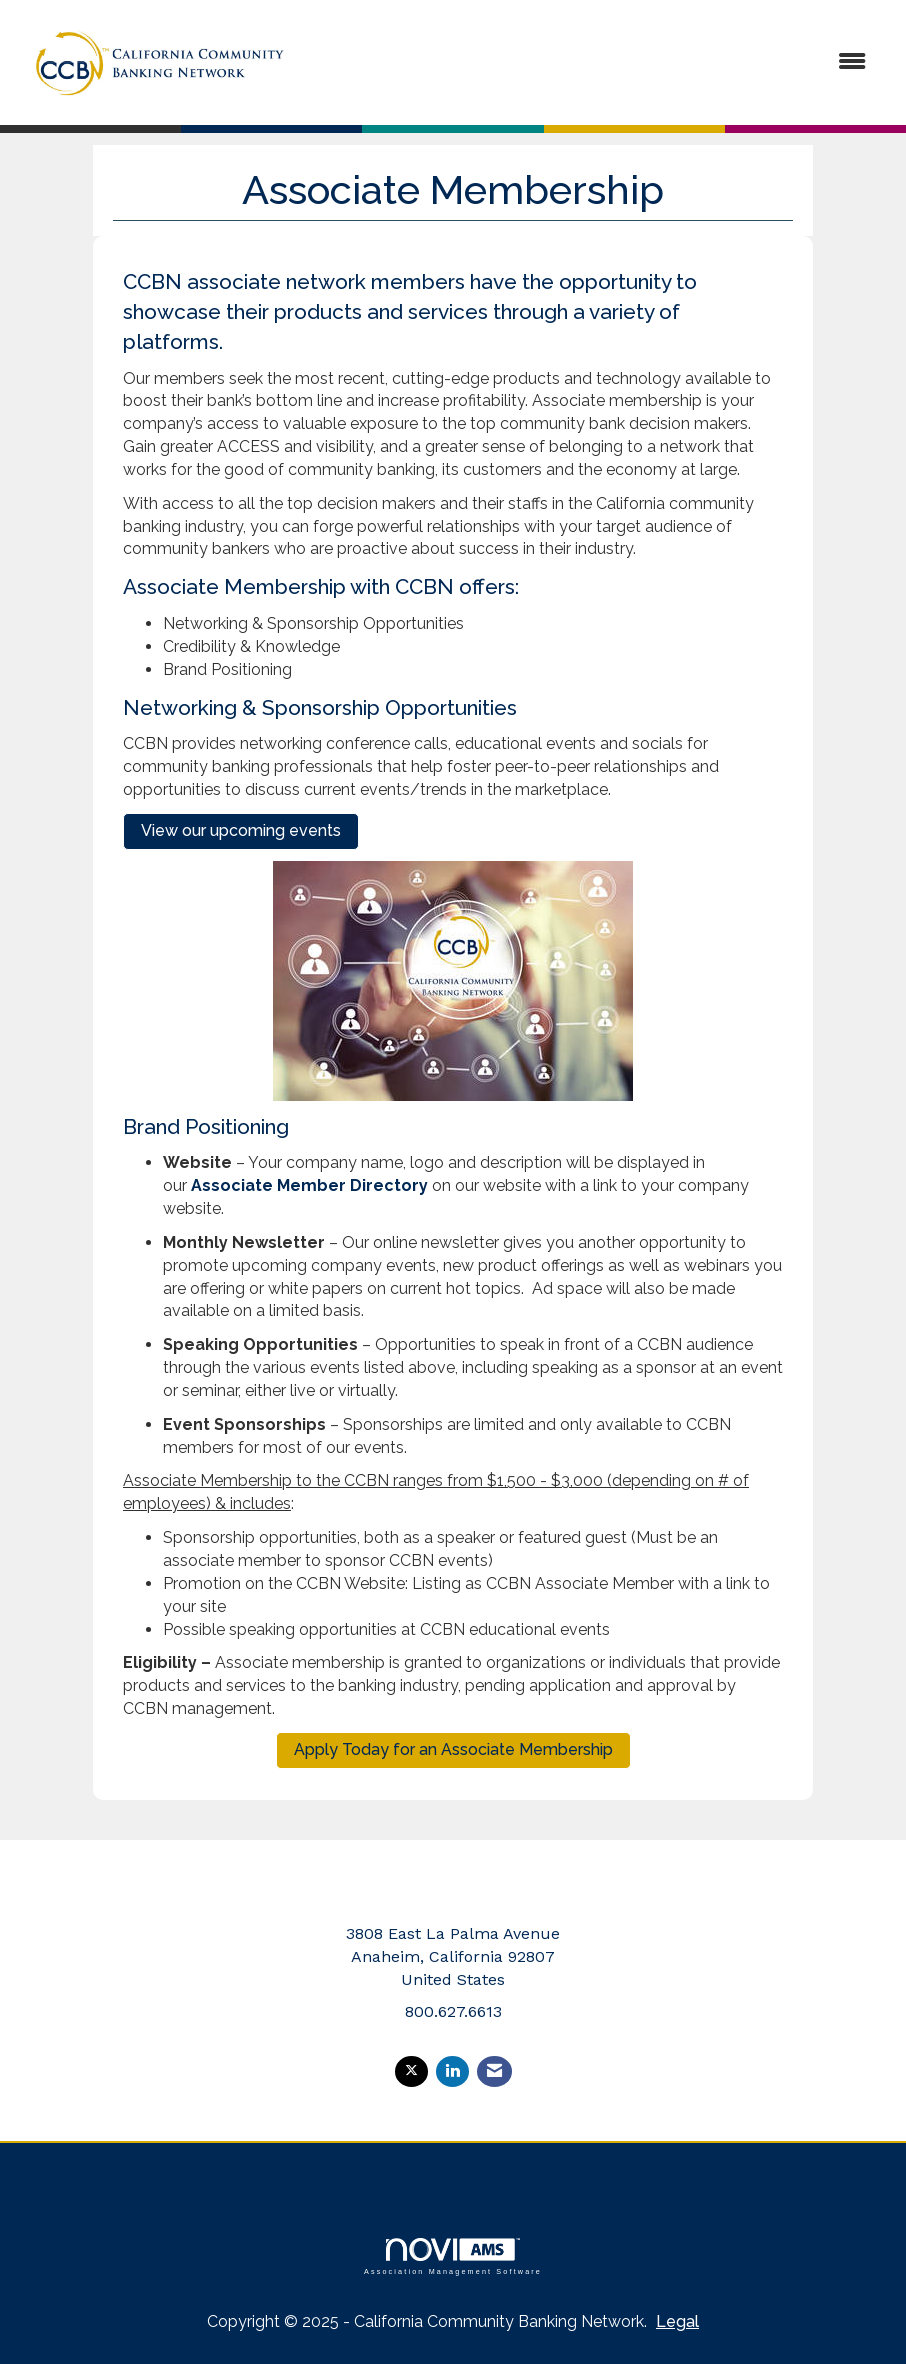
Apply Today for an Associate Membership (453, 1749)
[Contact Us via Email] (494, 2071)
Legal (677, 2321)
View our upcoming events (241, 830)
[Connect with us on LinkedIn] (452, 2071)
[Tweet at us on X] (411, 2071)
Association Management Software (453, 2256)
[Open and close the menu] (595, 62)
